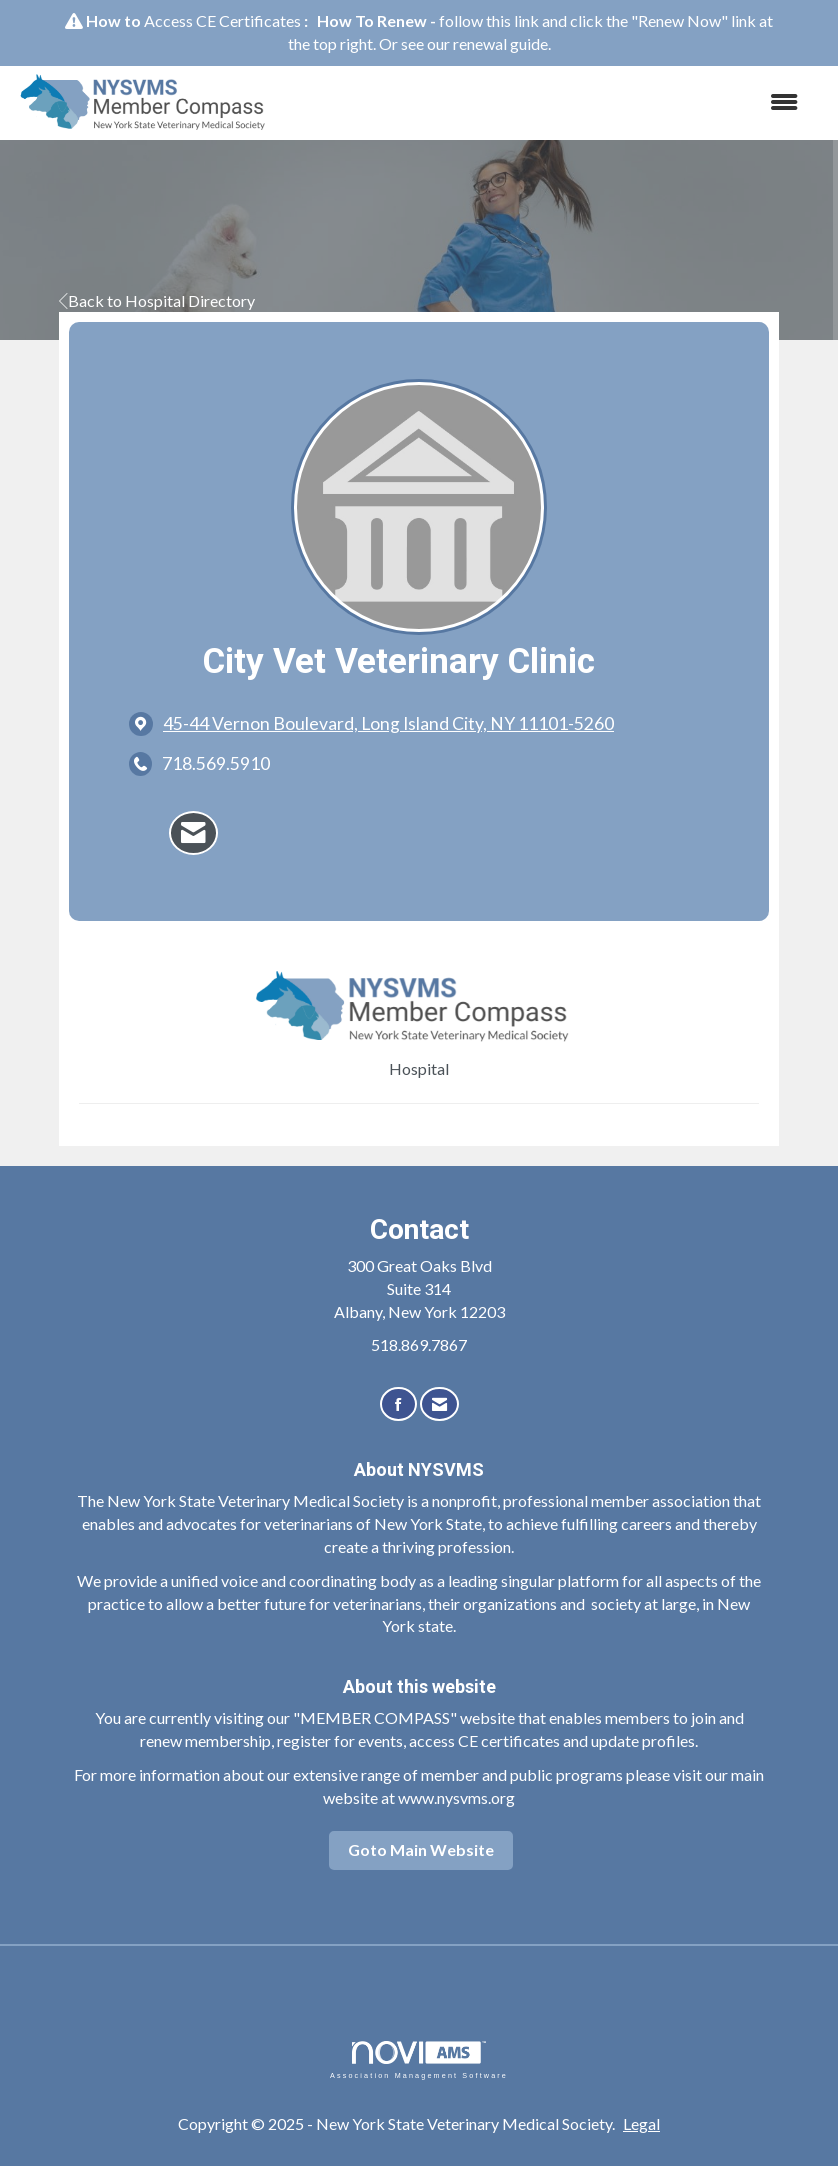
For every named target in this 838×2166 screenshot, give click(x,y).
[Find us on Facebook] (398, 1404)
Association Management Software (419, 2059)
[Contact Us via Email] (439, 1404)
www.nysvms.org (456, 1797)
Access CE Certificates (222, 20)
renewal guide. (502, 43)
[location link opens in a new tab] (388, 723)
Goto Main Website (421, 1849)
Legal (641, 2123)
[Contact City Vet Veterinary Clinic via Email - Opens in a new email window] (193, 833)
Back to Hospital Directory (157, 300)
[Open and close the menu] (549, 102)
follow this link (489, 20)
